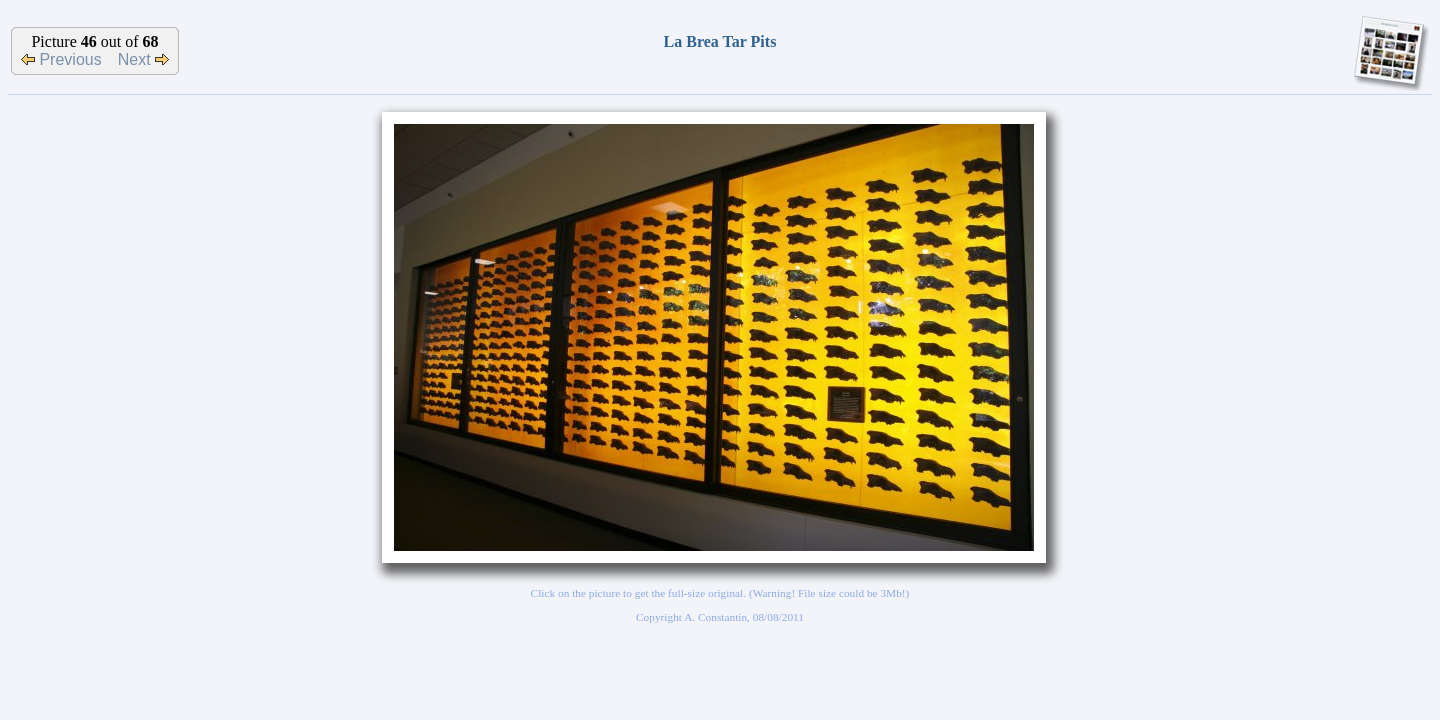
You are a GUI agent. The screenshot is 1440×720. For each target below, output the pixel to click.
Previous (61, 59)
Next (143, 59)
